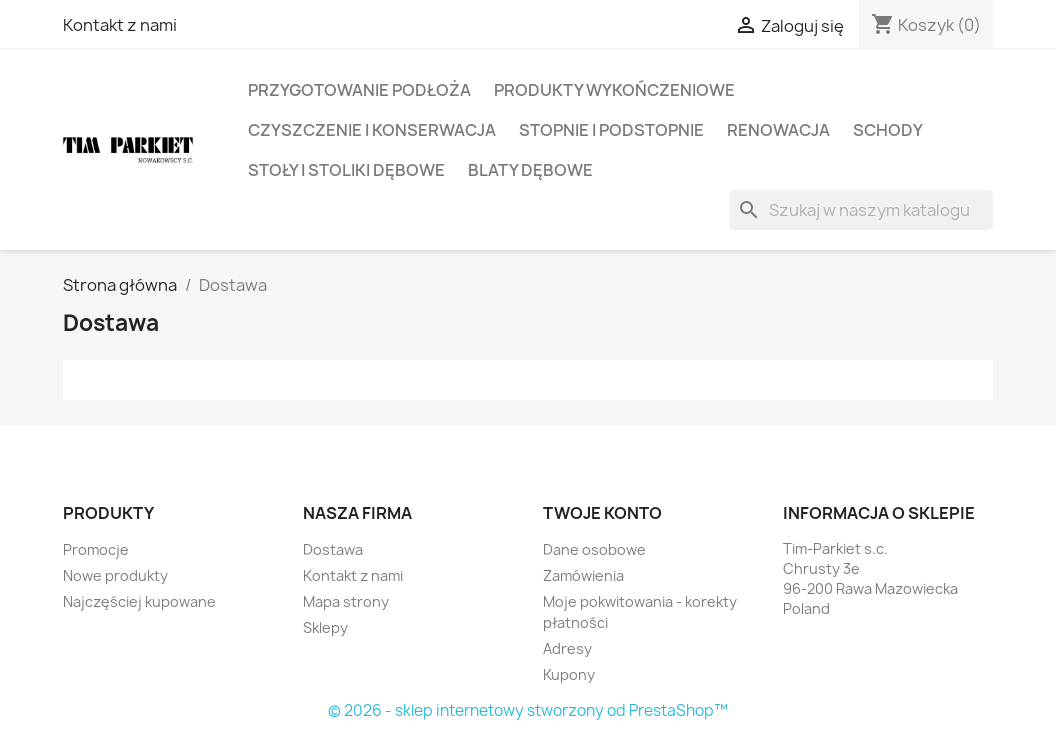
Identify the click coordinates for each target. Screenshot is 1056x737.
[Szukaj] (861, 210)
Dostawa (333, 549)
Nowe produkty (115, 575)
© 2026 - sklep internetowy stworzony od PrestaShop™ (528, 710)
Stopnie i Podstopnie (611, 130)
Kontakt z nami (120, 25)
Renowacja (778, 130)
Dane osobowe (594, 549)
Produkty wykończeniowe (614, 90)
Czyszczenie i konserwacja (372, 130)
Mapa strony (346, 601)
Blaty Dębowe (530, 170)
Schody (888, 130)
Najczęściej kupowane (139, 601)
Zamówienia (583, 575)
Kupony (569, 674)
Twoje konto (602, 513)
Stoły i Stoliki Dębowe (346, 170)
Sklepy (325, 627)
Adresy (567, 648)
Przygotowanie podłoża (359, 90)
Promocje (96, 549)
